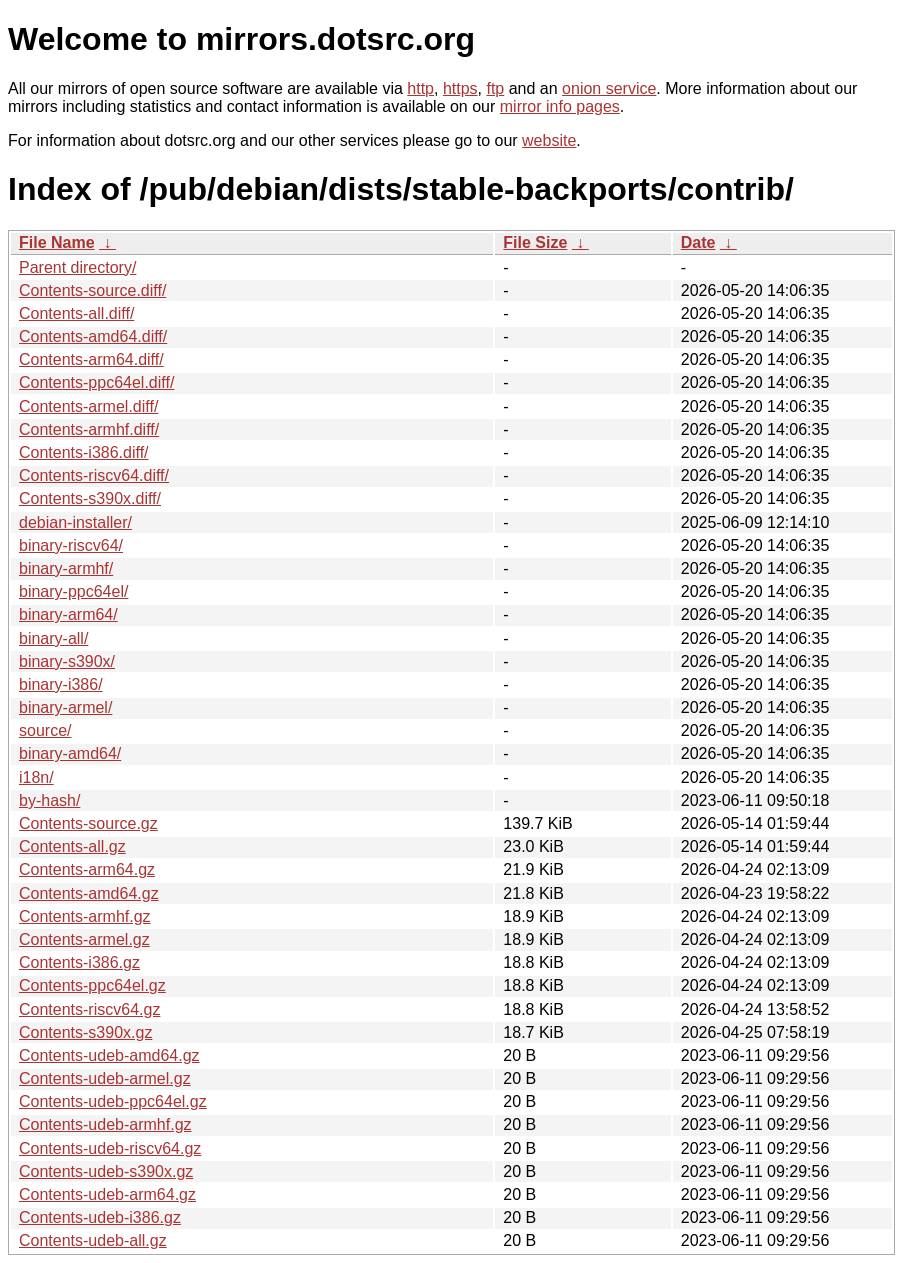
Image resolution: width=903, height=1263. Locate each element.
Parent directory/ (77, 267)
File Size (535, 242)
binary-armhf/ (66, 568)
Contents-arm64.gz (87, 869)
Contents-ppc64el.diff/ (96, 382)
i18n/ (36, 777)
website (549, 140)
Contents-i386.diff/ (84, 452)
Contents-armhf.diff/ (89, 429)
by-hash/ (49, 800)
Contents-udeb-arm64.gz (107, 1194)
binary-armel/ (65, 707)
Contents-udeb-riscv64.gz (110, 1148)
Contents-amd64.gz (89, 893)
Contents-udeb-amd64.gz (109, 1055)
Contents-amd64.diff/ (93, 336)
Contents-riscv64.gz (89, 1009)
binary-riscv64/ (71, 545)
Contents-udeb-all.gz (93, 1240)
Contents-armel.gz (84, 939)
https (460, 88)
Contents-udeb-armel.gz (105, 1078)
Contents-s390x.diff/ (90, 498)
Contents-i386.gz (79, 962)
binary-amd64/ (70, 753)
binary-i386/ (61, 684)
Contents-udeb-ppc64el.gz (113, 1101)
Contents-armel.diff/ (88, 406)
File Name (57, 242)
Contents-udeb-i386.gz (100, 1217)
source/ (45, 730)
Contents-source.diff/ (92, 290)
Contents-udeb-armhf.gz (105, 1124)
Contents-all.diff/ (76, 313)
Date (698, 242)
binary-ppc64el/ (73, 591)
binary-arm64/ (68, 614)
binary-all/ (53, 638)
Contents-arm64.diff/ (91, 359)
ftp (495, 88)
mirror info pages (560, 106)
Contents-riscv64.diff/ (94, 475)
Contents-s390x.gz (85, 1032)
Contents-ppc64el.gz (92, 985)
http (420, 88)
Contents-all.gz (72, 846)
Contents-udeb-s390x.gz (106, 1171)
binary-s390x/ (67, 661)
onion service (609, 88)
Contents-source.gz (88, 823)
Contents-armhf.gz (85, 916)
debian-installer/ (75, 522)
